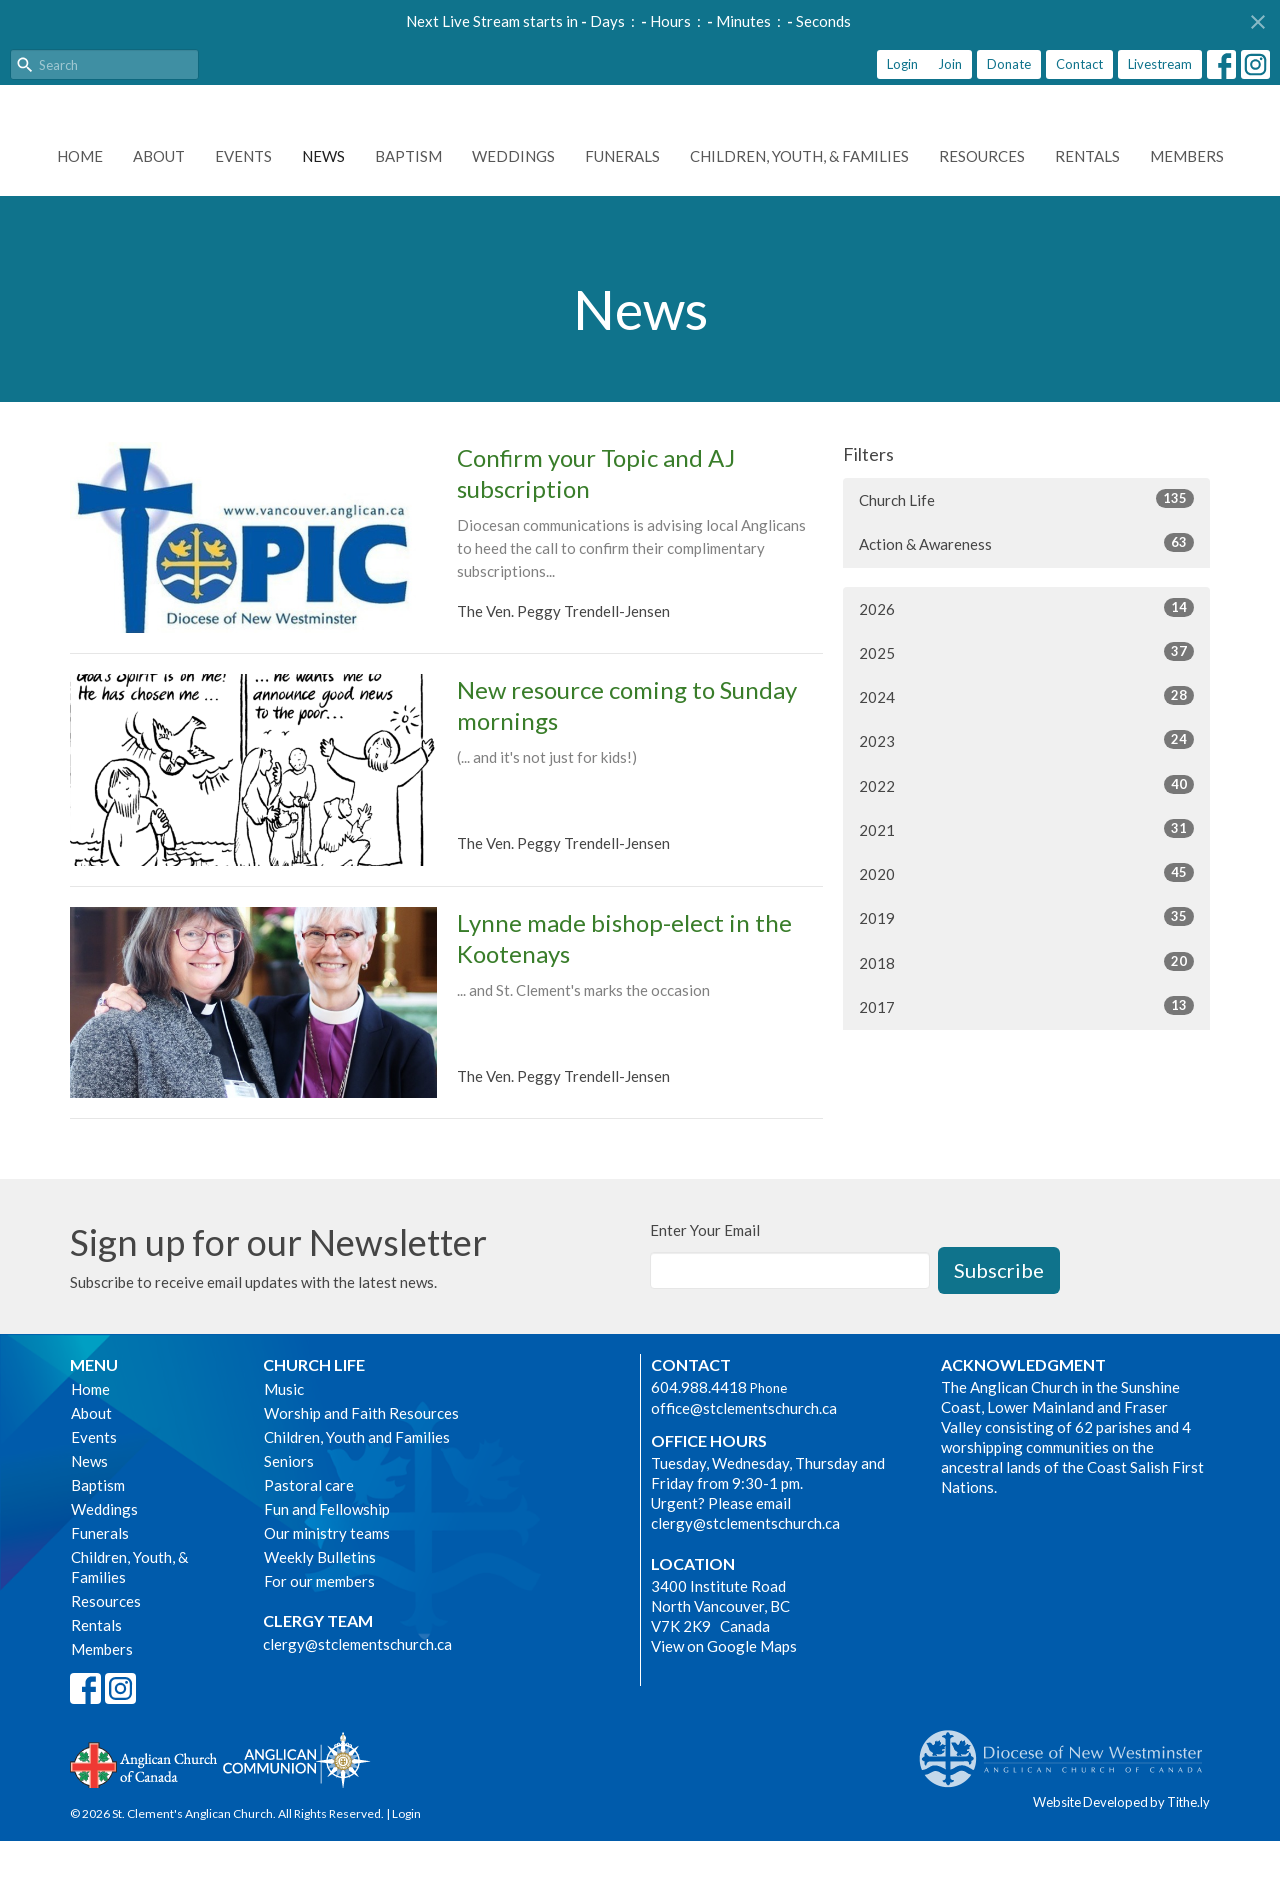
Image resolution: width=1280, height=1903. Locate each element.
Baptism (408, 218)
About (159, 218)
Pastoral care (309, 1547)
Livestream (1160, 64)
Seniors (289, 1523)
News (323, 218)
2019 (1026, 979)
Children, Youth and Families (357, 1499)
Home (80, 218)
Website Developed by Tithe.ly (1121, 1864)
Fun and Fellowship (327, 1571)
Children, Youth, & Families (799, 218)
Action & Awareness (1026, 605)
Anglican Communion (296, 1821)
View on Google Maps (724, 1708)
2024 (1026, 758)
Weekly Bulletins (320, 1619)
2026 (1026, 670)
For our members (319, 1643)
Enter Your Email (705, 1292)
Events (243, 218)
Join (950, 64)
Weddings (513, 218)
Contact (1079, 64)
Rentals (1087, 218)
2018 (1026, 1024)
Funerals (622, 218)
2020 (1026, 935)
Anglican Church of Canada (144, 1825)
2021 (1026, 891)
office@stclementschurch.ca (744, 1470)
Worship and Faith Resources (361, 1475)
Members (1187, 218)
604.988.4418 (699, 1449)
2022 (1026, 847)
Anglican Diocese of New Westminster (1068, 1811)
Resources (982, 218)
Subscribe (999, 1332)
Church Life (1026, 561)
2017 (1026, 1068)
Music (284, 1451)
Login (902, 64)
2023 (1026, 802)
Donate (1009, 64)
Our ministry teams (327, 1595)
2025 (1026, 714)
